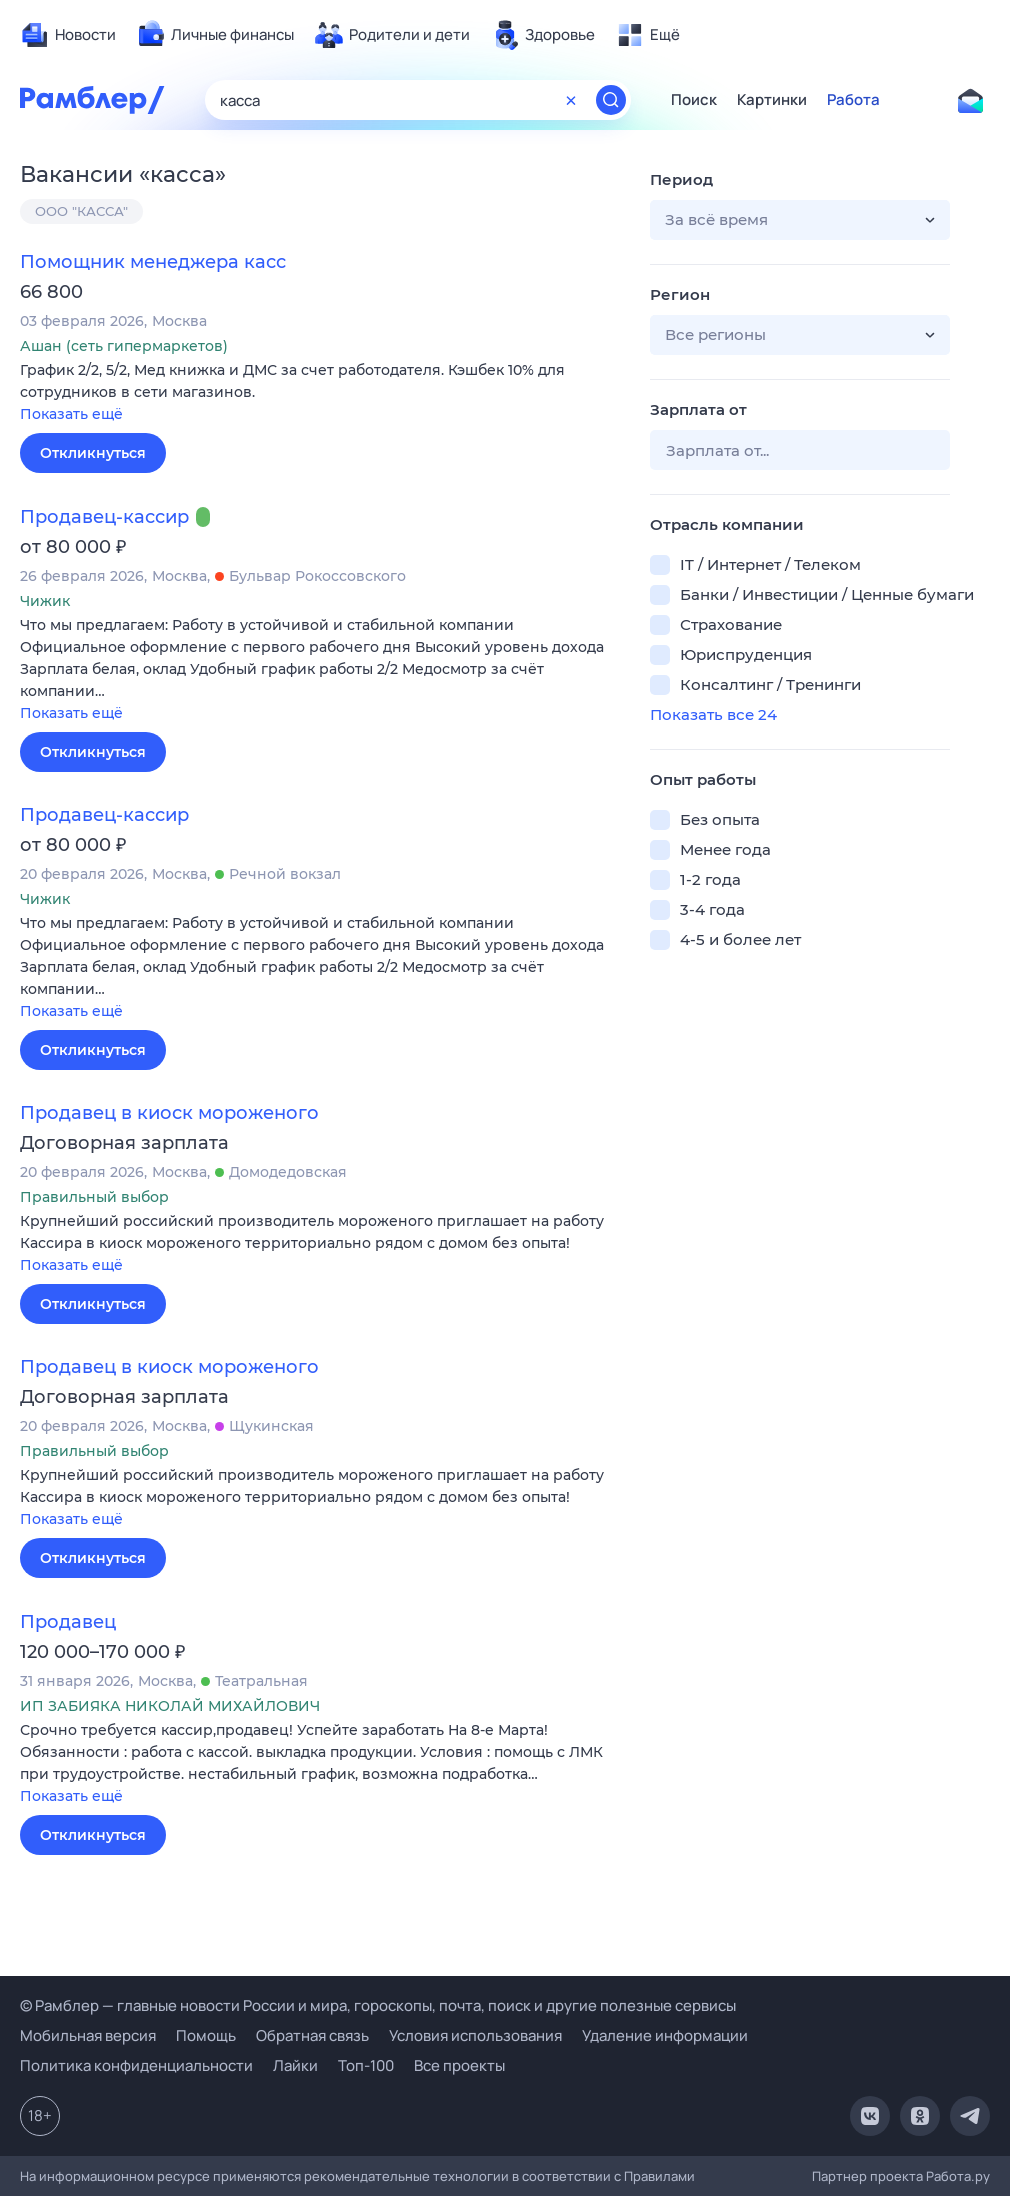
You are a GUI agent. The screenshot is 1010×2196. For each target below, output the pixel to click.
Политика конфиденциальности (136, 2065)
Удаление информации (665, 2035)
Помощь (206, 2035)
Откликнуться (93, 453)
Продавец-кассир (104, 517)
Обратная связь (312, 2035)
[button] (320, 393)
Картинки (772, 100)
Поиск (694, 100)
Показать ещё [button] (71, 414)
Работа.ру (958, 2176)
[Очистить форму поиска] (571, 100)
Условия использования (475, 2035)
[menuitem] (68, 35)
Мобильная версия (88, 2035)
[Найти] (611, 100)
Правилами (659, 2176)
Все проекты (459, 2065)
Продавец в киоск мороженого (169, 1113)
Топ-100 (366, 2065)
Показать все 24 (713, 714)
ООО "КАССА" (81, 211)
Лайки (295, 2065)
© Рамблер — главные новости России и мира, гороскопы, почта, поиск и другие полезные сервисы (378, 2005)
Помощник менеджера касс (153, 262)
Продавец (68, 1622)
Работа (853, 100)
